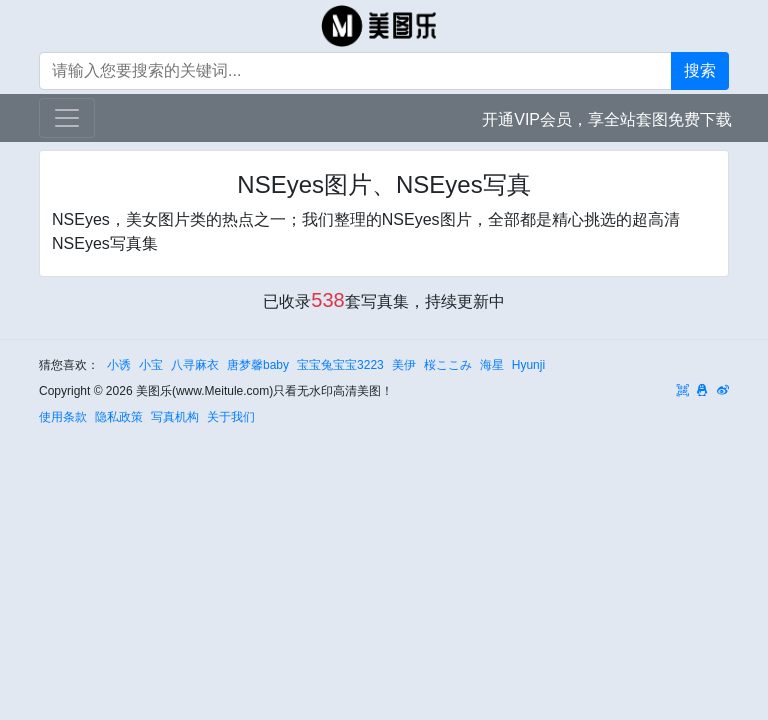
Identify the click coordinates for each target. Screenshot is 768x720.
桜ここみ (448, 365)
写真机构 (175, 417)
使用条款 (63, 417)
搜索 (700, 70)
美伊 (404, 365)
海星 (492, 365)
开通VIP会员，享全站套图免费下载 (607, 119)
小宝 (151, 365)
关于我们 (231, 417)
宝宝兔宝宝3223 (340, 365)
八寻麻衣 (195, 365)
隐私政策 (119, 417)
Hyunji (528, 365)
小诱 (119, 365)
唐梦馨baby (258, 365)
